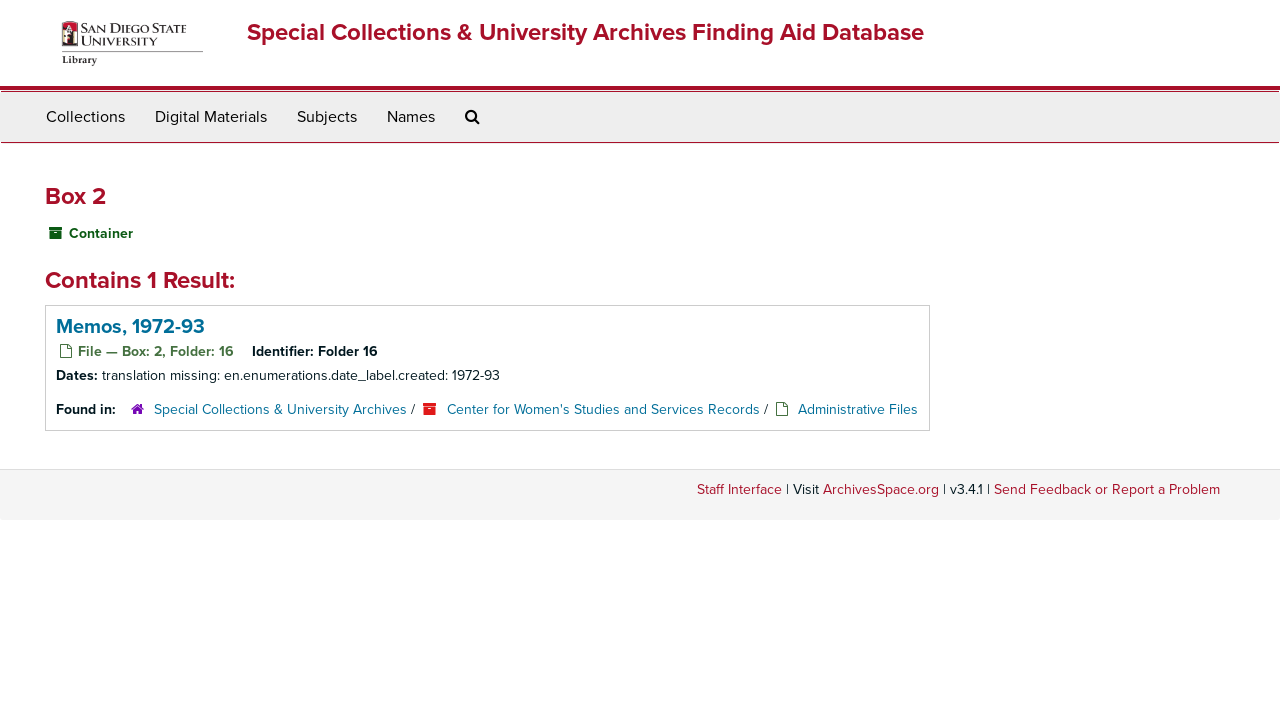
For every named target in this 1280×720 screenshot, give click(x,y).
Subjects (327, 117)
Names (411, 117)
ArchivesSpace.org (881, 489)
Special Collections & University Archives (280, 409)
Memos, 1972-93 (130, 327)
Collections (85, 117)
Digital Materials (211, 117)
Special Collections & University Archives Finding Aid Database (585, 32)
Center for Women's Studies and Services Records (603, 409)
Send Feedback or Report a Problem (1107, 489)
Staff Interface (739, 489)
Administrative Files (858, 409)
